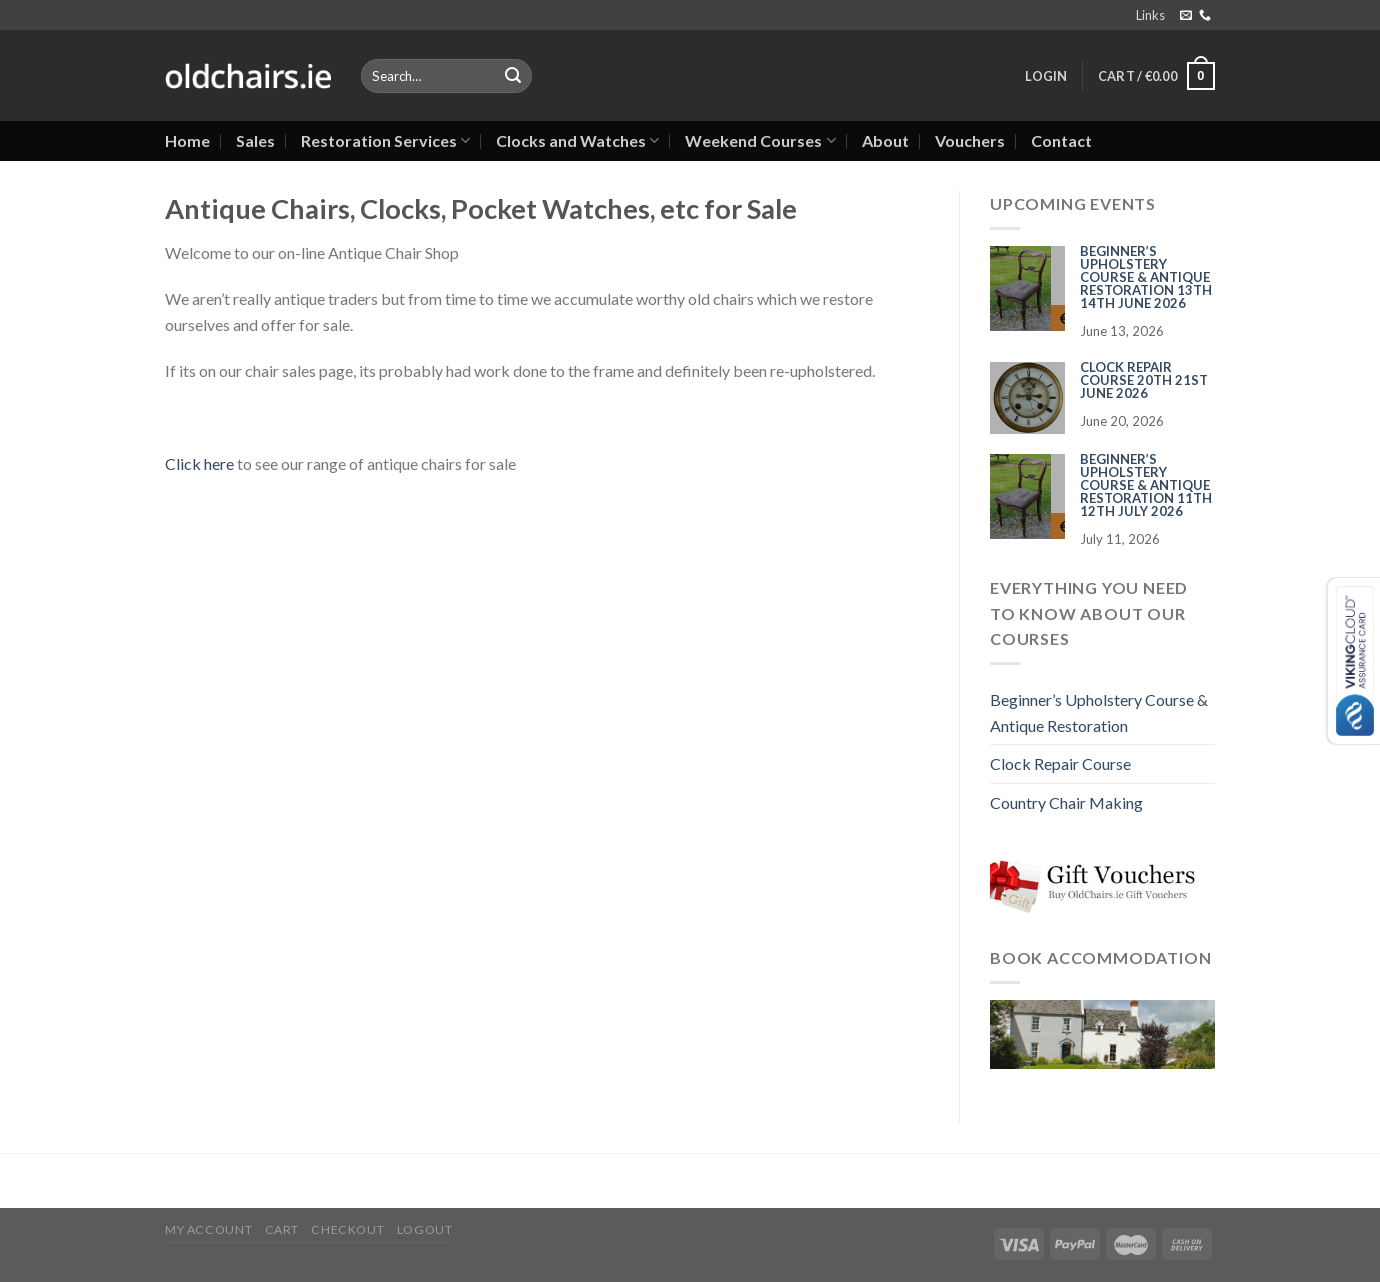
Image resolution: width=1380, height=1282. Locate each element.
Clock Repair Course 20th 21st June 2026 (1144, 380)
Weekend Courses (760, 141)
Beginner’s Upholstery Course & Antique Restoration (1099, 712)
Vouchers (970, 140)
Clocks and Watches (577, 141)
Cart (282, 1229)
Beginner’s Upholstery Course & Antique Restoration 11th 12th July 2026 (1146, 485)
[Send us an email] (1186, 16)
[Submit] (513, 76)
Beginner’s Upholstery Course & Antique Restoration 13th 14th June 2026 (1146, 277)
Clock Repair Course (1060, 763)
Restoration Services (385, 141)
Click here (199, 463)
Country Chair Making (1066, 802)
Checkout (347, 1229)
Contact (1061, 140)
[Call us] (1205, 16)
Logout (425, 1229)
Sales (255, 140)
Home (187, 140)
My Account (208, 1229)
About (885, 140)
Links (1150, 15)
